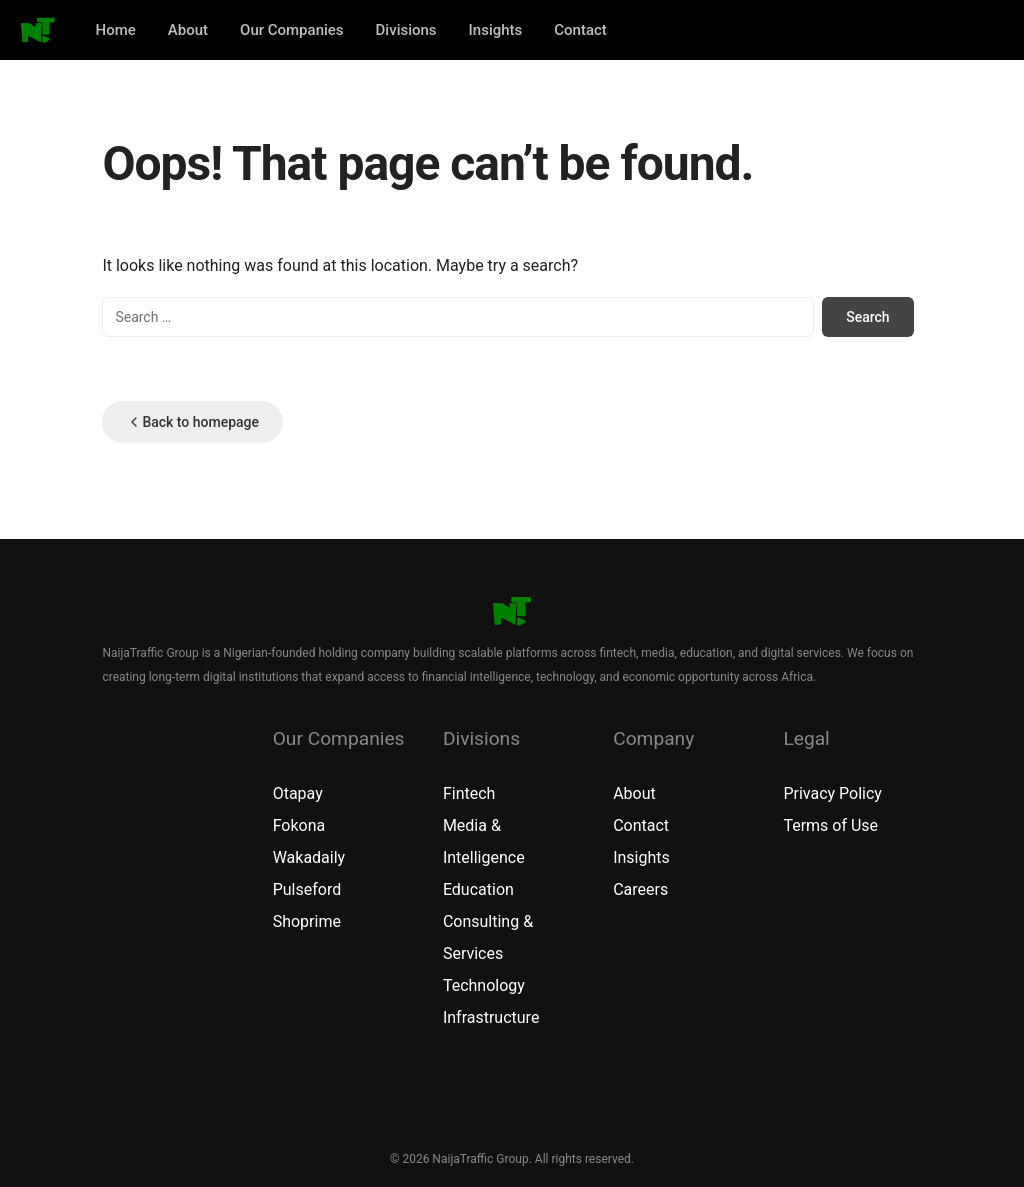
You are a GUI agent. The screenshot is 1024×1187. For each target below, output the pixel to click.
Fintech (469, 793)
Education (478, 889)
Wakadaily (309, 857)
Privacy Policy (832, 793)
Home (116, 30)
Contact (580, 30)
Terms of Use (830, 825)
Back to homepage (192, 422)
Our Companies (292, 30)
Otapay (298, 793)
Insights (496, 30)
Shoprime (307, 921)
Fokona (299, 825)
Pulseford (307, 889)
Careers (640, 889)
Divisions (406, 30)
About (188, 30)
